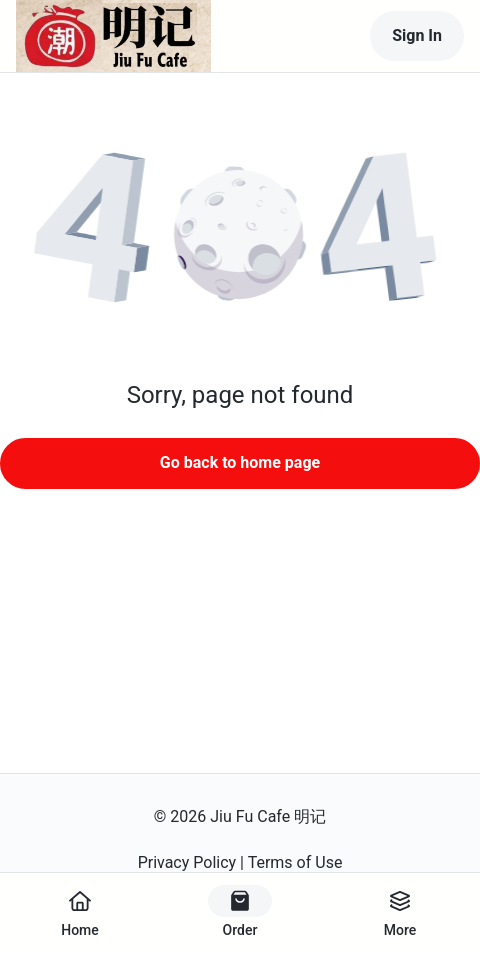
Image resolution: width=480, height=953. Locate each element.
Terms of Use (295, 862)
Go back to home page (240, 462)
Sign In (417, 35)
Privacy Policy (187, 862)
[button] (240, 236)
